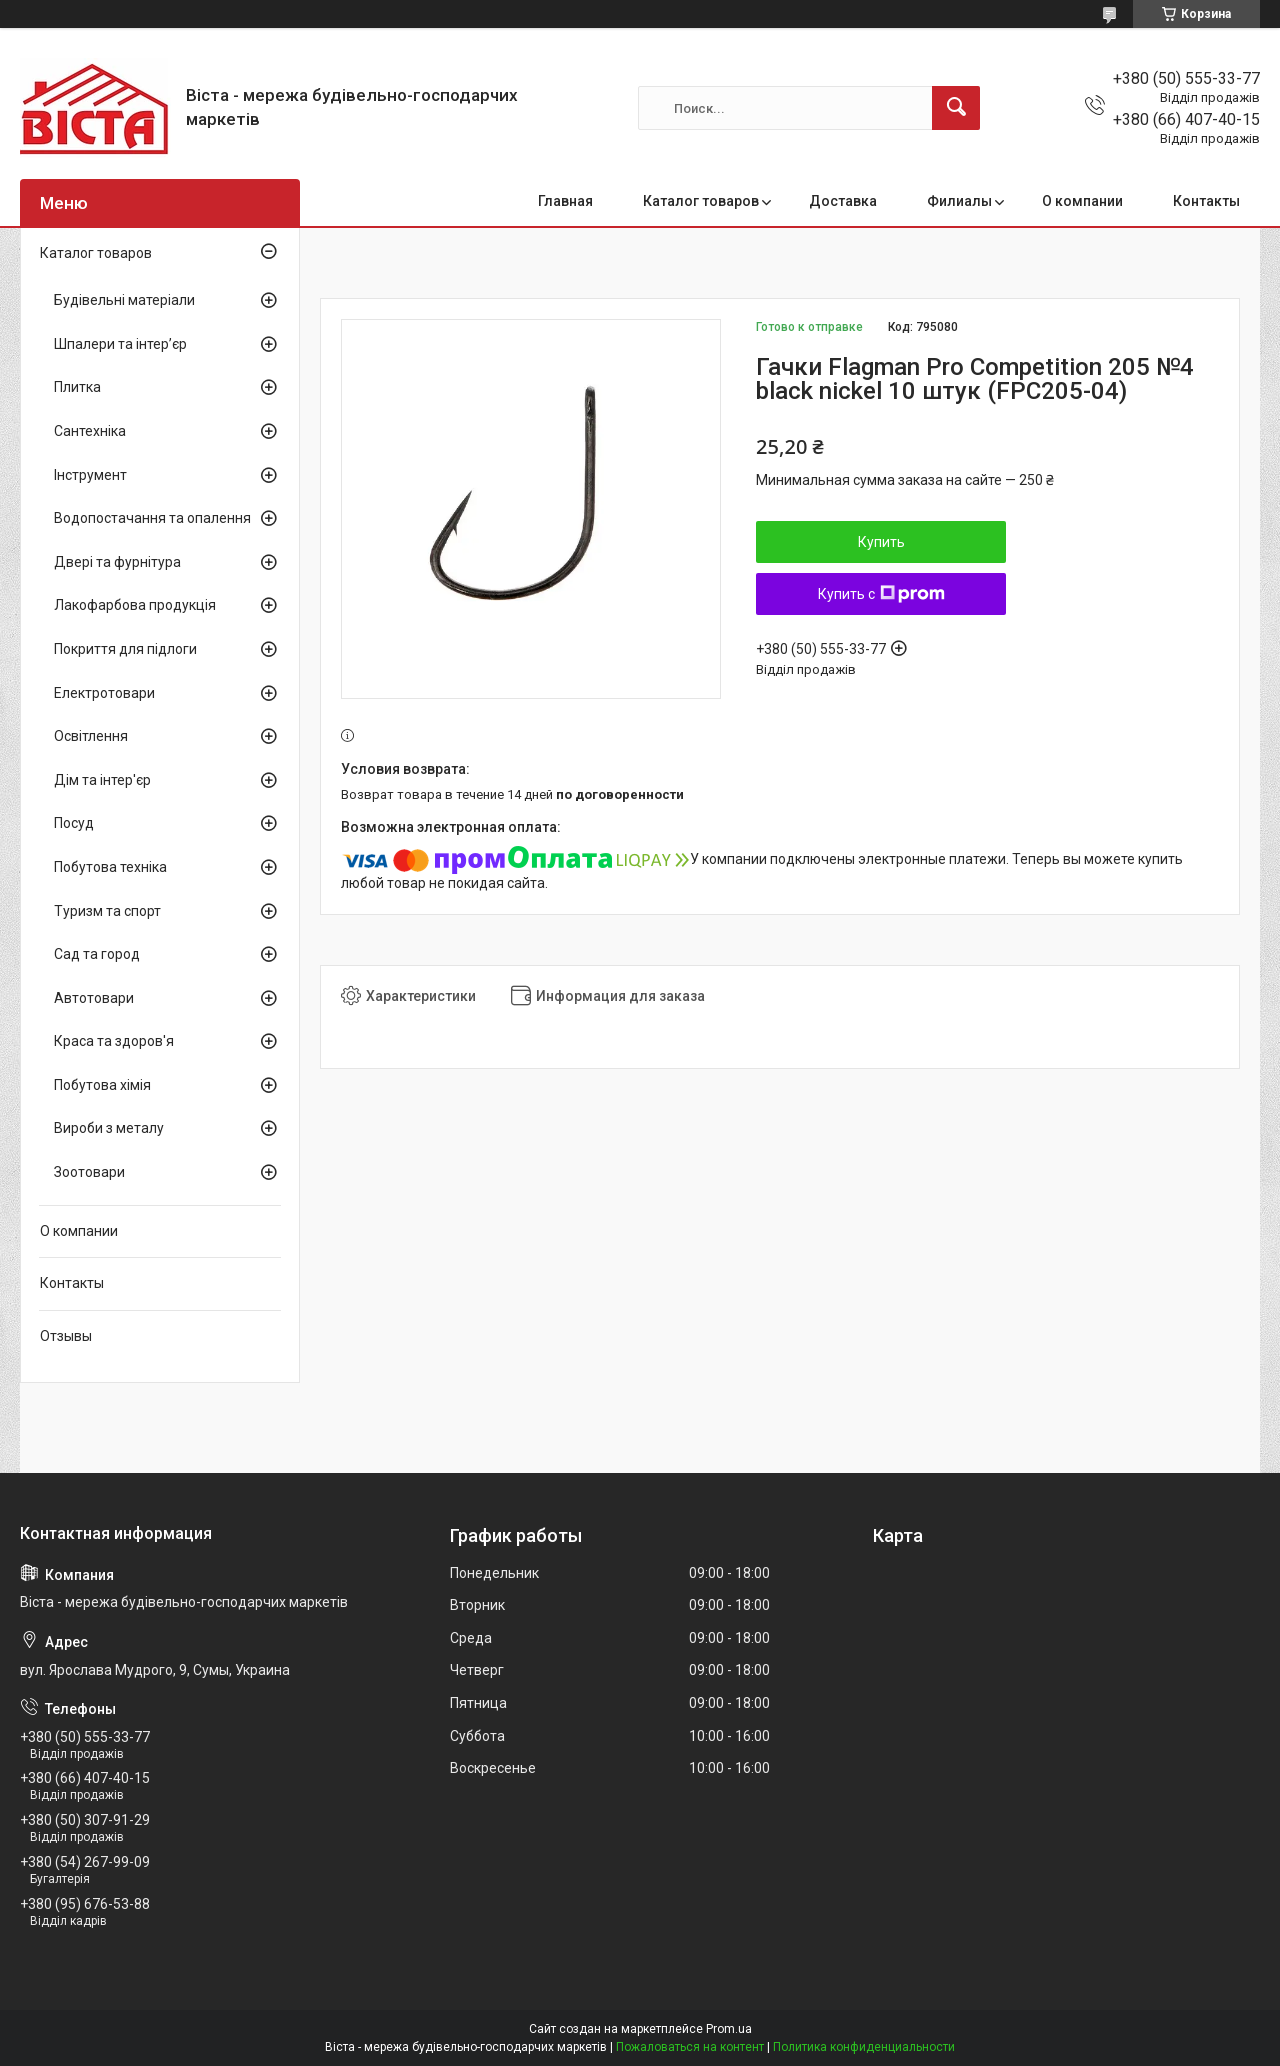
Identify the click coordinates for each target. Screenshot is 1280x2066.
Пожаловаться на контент (690, 2047)
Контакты (1206, 201)
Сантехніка (90, 431)
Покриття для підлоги (125, 649)
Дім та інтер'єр (102, 780)
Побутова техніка (110, 867)
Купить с (881, 594)
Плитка (77, 387)
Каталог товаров (701, 201)
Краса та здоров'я (114, 1041)
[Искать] (956, 108)
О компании (1082, 201)
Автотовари (94, 998)
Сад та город (97, 954)
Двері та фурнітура (117, 562)
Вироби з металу (109, 1128)
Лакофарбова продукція (135, 605)
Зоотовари (89, 1172)
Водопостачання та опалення (152, 518)
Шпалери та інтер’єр (120, 344)
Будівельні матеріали (124, 300)
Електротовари (104, 693)
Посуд (74, 823)
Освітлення (91, 736)
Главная (565, 201)
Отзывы (66, 1336)
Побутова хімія (102, 1085)
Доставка (843, 201)
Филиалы (959, 201)
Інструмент (90, 475)
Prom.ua (729, 2029)
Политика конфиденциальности (864, 2047)
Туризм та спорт (107, 911)
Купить (881, 542)
